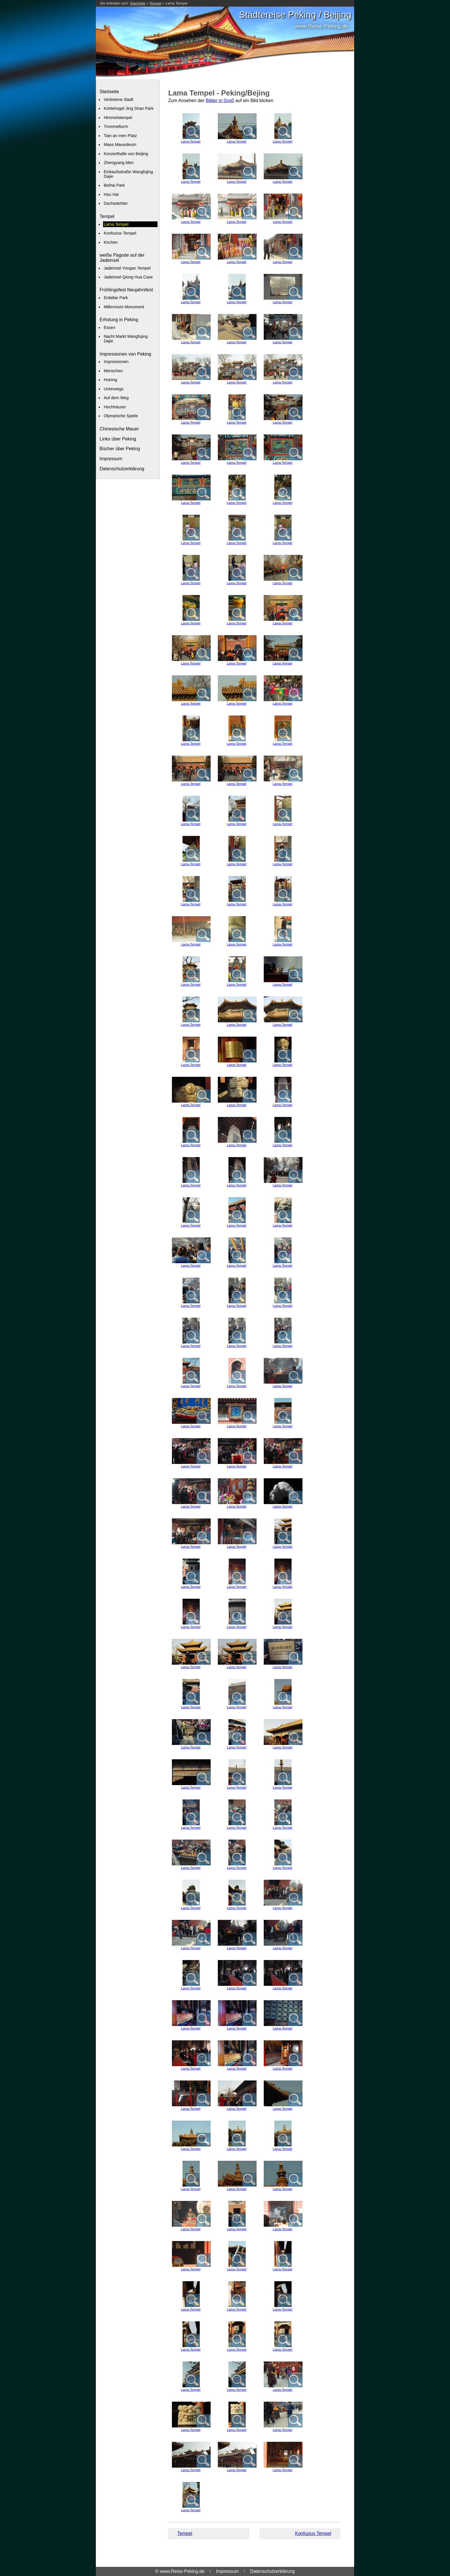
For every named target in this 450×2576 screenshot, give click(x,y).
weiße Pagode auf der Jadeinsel (122, 258)
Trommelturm (116, 126)
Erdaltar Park (116, 297)
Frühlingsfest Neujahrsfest (126, 289)
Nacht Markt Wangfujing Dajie (126, 338)
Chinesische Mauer (119, 428)
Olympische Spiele (121, 416)
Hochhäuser (115, 407)
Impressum (111, 458)
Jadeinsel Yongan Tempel (127, 268)
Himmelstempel (118, 117)
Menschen (113, 370)
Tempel (155, 3)
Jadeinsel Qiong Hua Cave (128, 277)
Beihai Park (114, 185)
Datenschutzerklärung (122, 468)
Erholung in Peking (119, 319)
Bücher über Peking (120, 448)
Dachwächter (116, 203)
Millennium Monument (124, 307)
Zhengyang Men (118, 162)
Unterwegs (113, 389)
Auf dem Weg (116, 397)
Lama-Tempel (191, 141)
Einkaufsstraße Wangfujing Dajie (128, 174)
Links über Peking (118, 438)
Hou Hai (111, 194)
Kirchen (111, 242)
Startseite (138, 3)
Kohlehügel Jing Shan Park (129, 108)
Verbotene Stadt (118, 99)
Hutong (110, 379)
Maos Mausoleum (120, 144)
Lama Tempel (176, 3)
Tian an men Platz (120, 135)
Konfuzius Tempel (120, 233)
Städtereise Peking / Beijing (295, 14)
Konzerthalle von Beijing (126, 153)
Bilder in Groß (220, 100)
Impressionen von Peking (125, 354)
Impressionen (116, 361)
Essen (109, 327)
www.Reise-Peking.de (321, 26)
